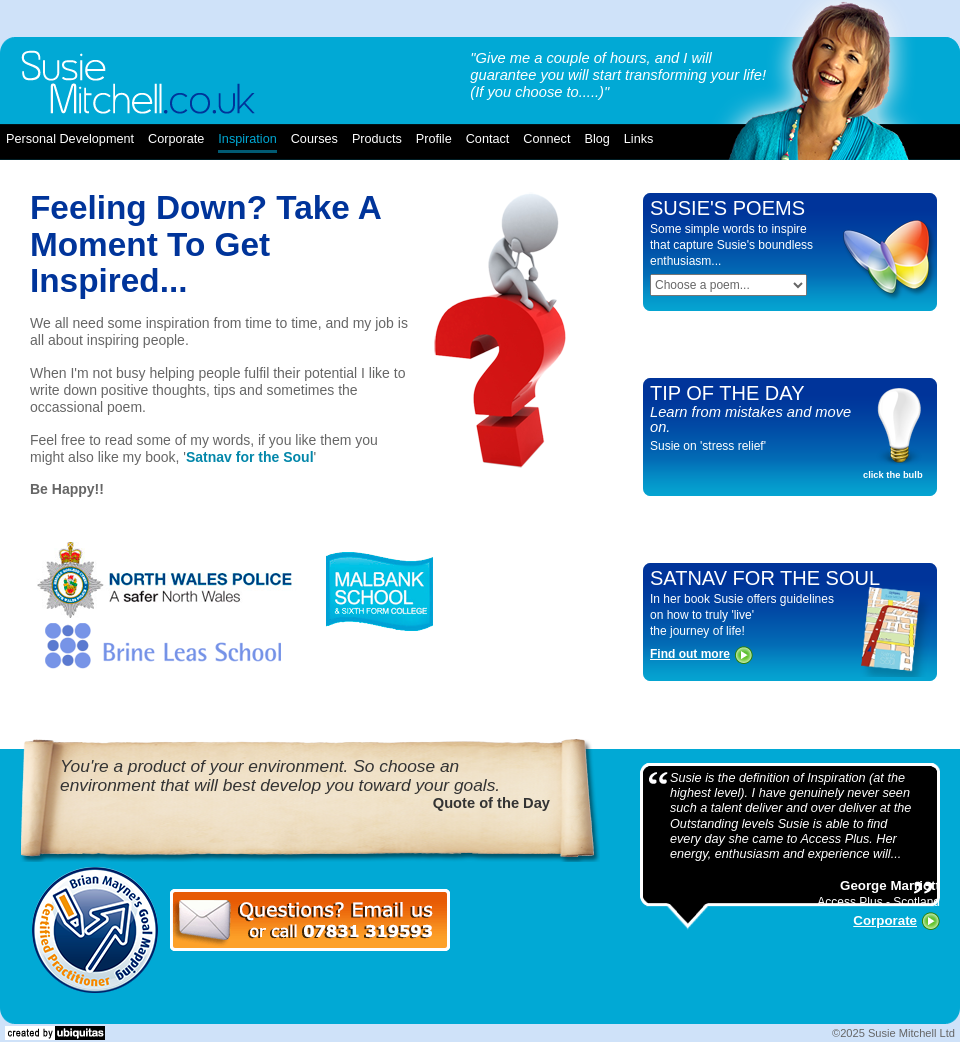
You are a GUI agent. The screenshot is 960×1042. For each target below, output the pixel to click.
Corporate (885, 920)
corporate (176, 139)
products (377, 139)
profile (434, 139)
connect (546, 139)
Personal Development (70, 139)
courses (314, 139)
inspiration (247, 139)
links (639, 139)
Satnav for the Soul (250, 457)
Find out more (690, 654)
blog (596, 139)
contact (488, 139)
